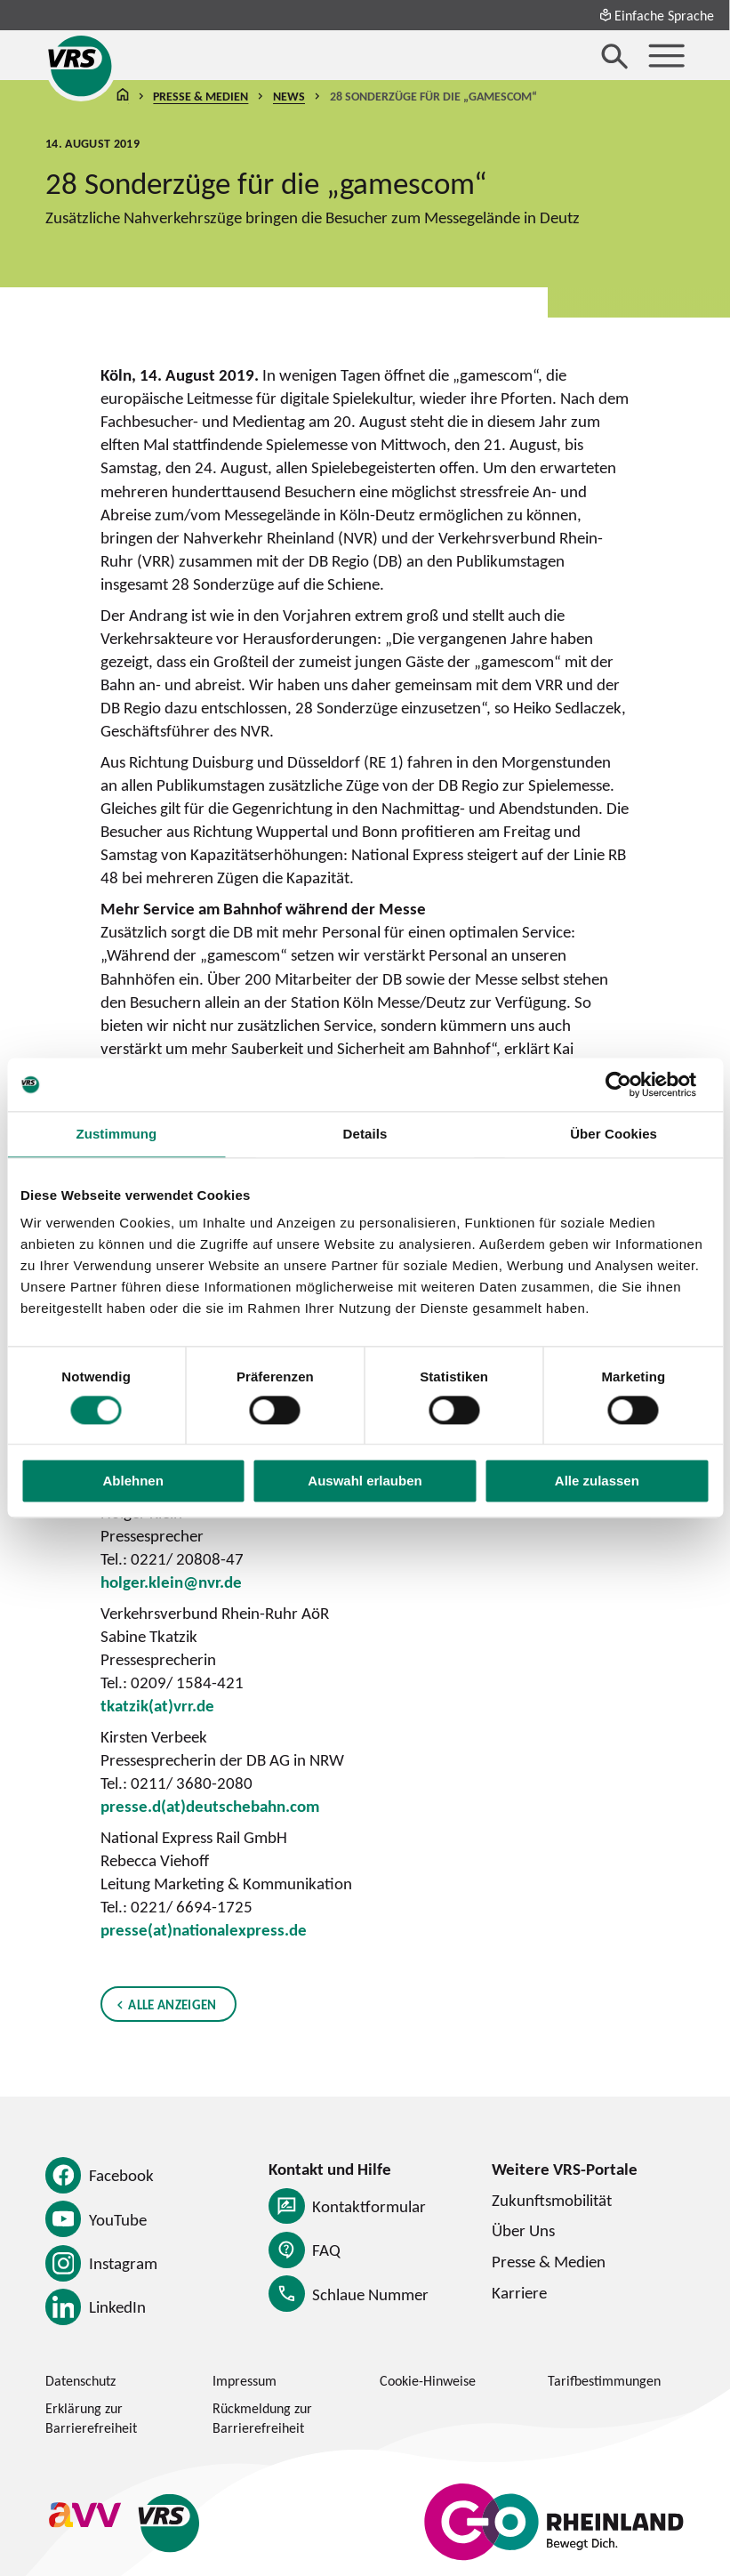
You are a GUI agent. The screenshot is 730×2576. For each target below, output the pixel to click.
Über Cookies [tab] (613, 1133)
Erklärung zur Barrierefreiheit (91, 2417)
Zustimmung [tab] (116, 1133)
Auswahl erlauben (364, 1481)
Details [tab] (365, 1133)
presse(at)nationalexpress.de (203, 1929)
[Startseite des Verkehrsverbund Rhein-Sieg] (80, 65)
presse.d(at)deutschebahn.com (209, 1805)
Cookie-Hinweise (428, 2380)
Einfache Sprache (656, 15)
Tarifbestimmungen (604, 2380)
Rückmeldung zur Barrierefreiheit (262, 2417)
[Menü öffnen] (666, 55)
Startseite (122, 95)
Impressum (245, 2380)
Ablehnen (133, 1481)
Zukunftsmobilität (552, 2199)
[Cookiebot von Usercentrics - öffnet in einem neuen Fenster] (632, 1084)
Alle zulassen (597, 1481)
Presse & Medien (200, 95)
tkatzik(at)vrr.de (157, 1705)
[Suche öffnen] (615, 55)
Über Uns (523, 2230)
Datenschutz (80, 2380)
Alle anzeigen (173, 2004)
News (289, 95)
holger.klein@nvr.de (171, 1581)
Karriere (519, 2292)
